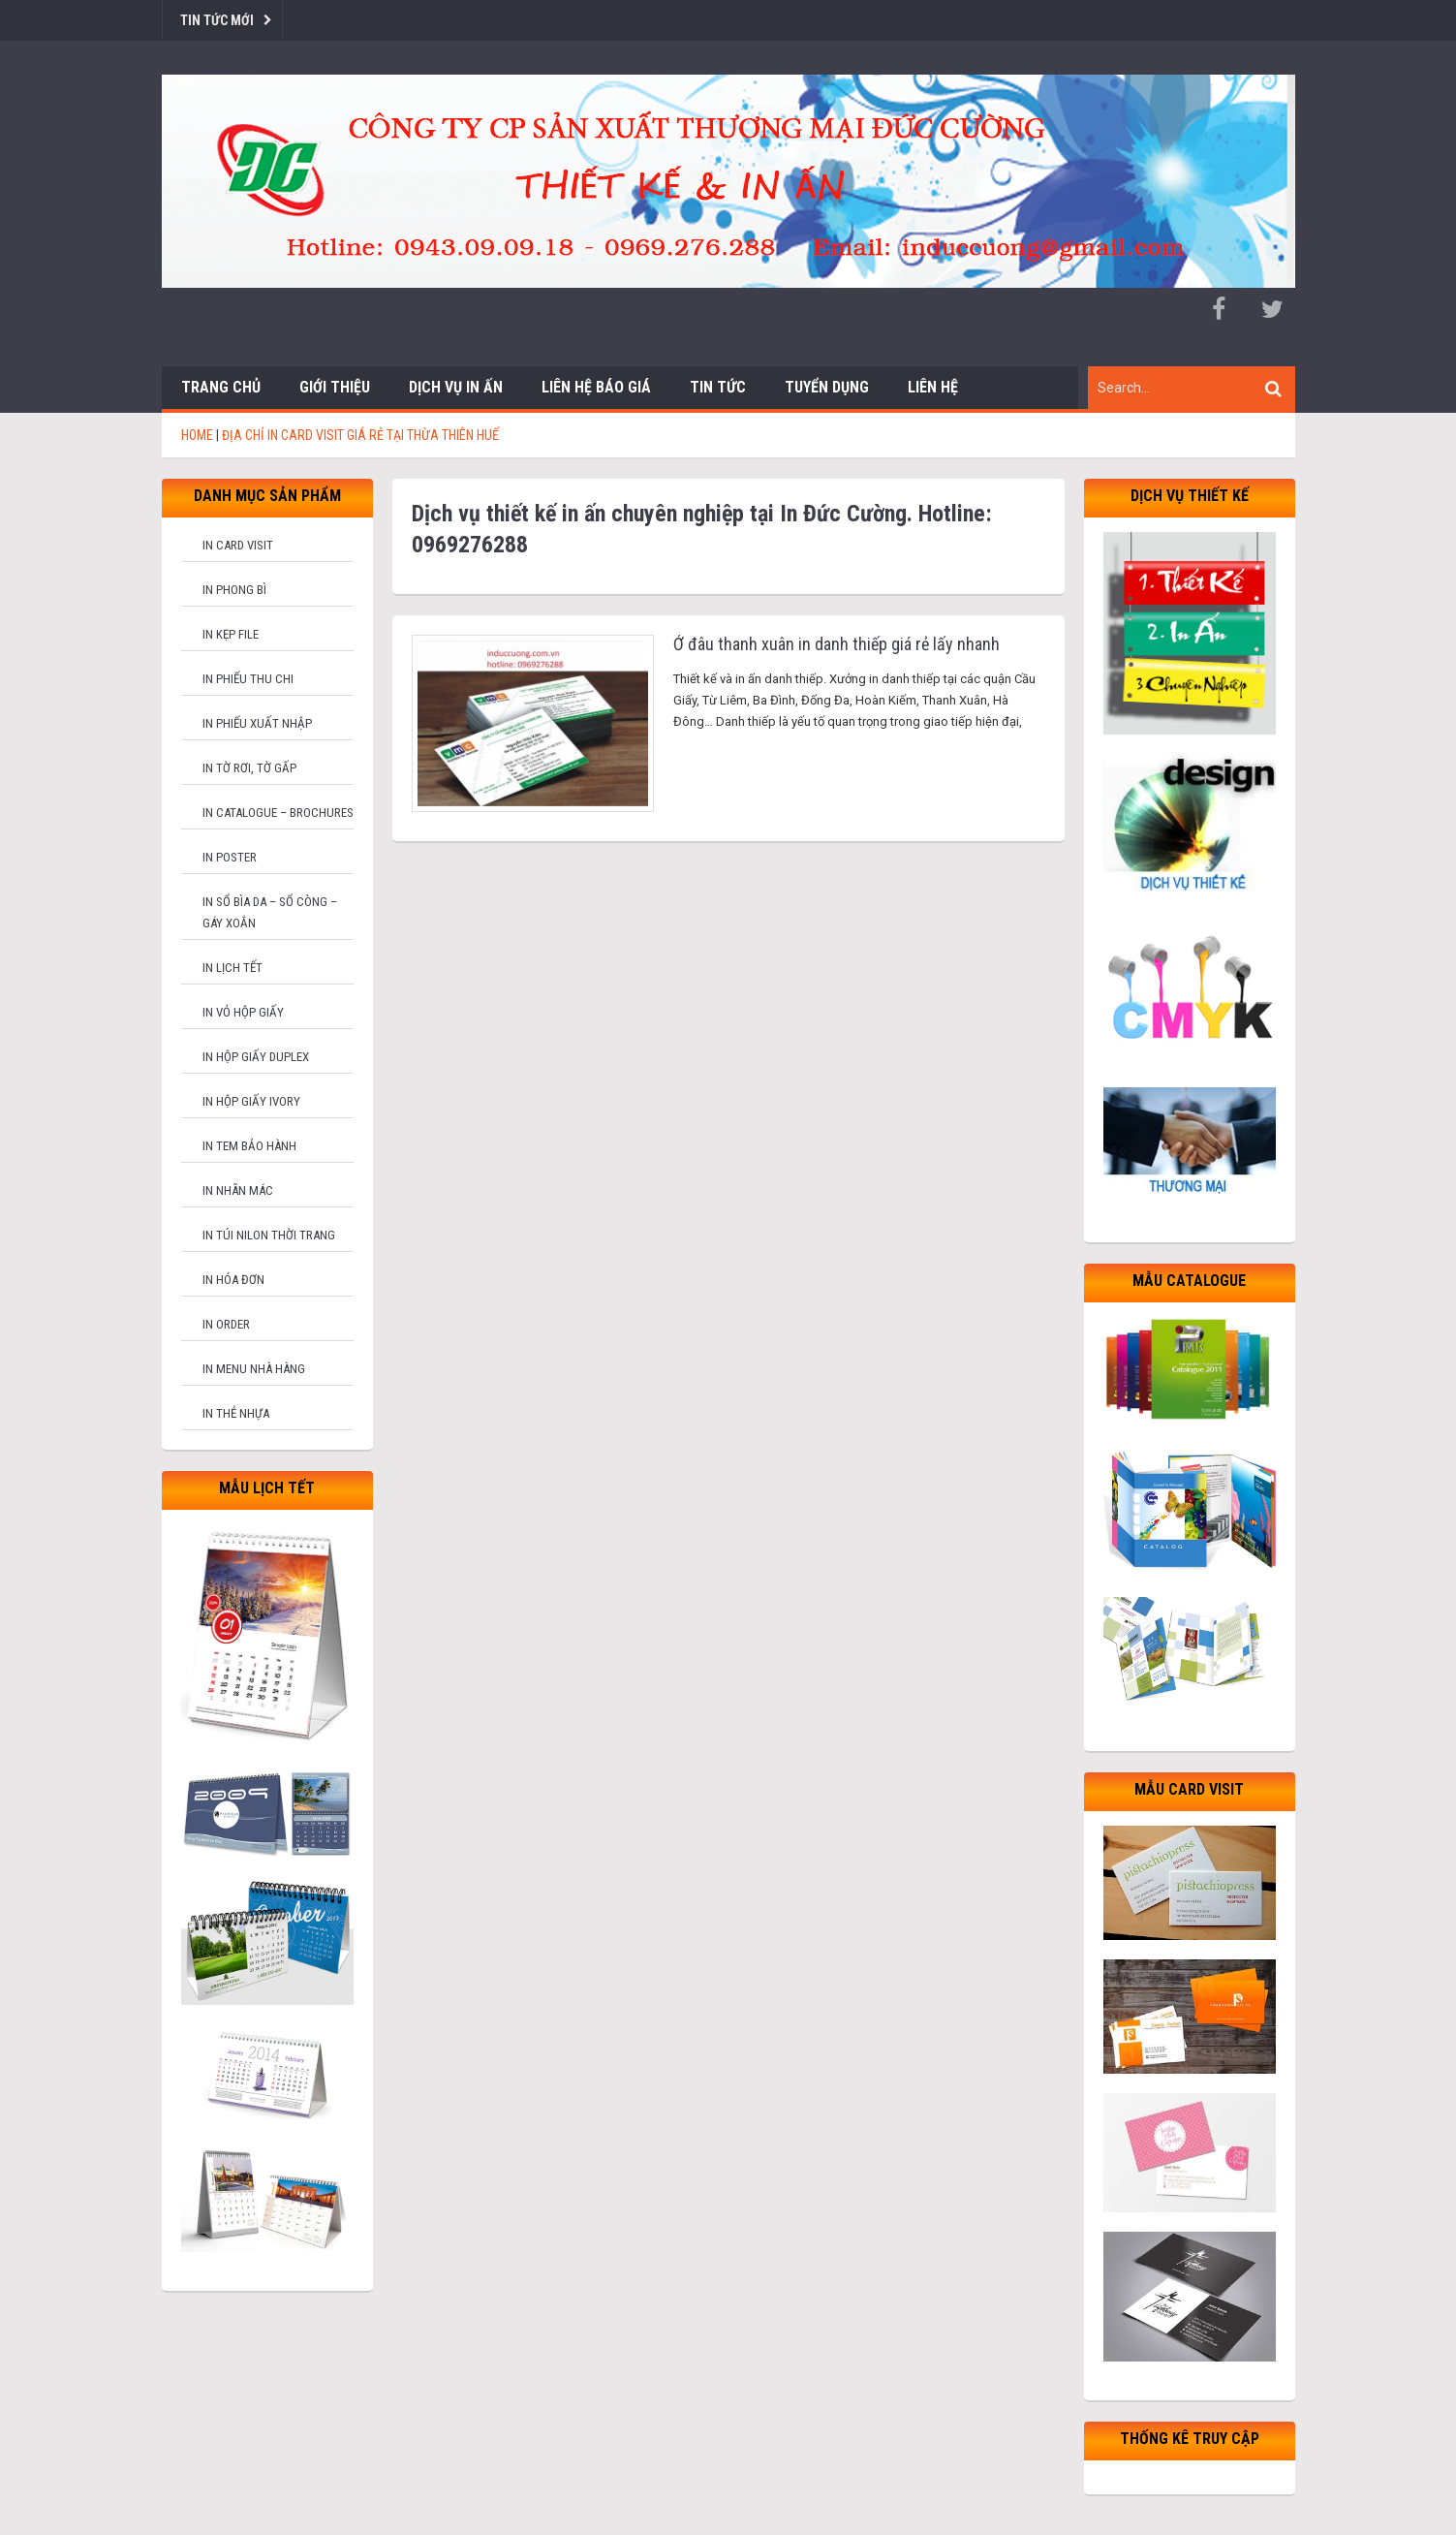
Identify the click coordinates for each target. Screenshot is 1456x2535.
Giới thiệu (334, 387)
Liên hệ (933, 387)
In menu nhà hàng (253, 1368)
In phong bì (234, 589)
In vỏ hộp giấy (243, 1012)
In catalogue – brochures (278, 812)
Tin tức (718, 387)
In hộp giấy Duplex (255, 1056)
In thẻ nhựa (235, 1413)
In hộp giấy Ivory (251, 1101)
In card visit (237, 545)
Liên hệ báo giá (596, 387)
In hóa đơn (233, 1279)
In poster (229, 857)
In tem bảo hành (249, 1146)
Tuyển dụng (827, 387)
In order (226, 1324)
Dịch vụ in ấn (456, 387)
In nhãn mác (237, 1190)
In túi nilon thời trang (268, 1235)
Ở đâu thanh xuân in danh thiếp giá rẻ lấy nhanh (836, 644)
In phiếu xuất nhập (257, 723)
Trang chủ (221, 387)
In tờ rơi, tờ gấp (249, 768)
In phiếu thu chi (248, 679)
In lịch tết (232, 967)
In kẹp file (230, 634)
